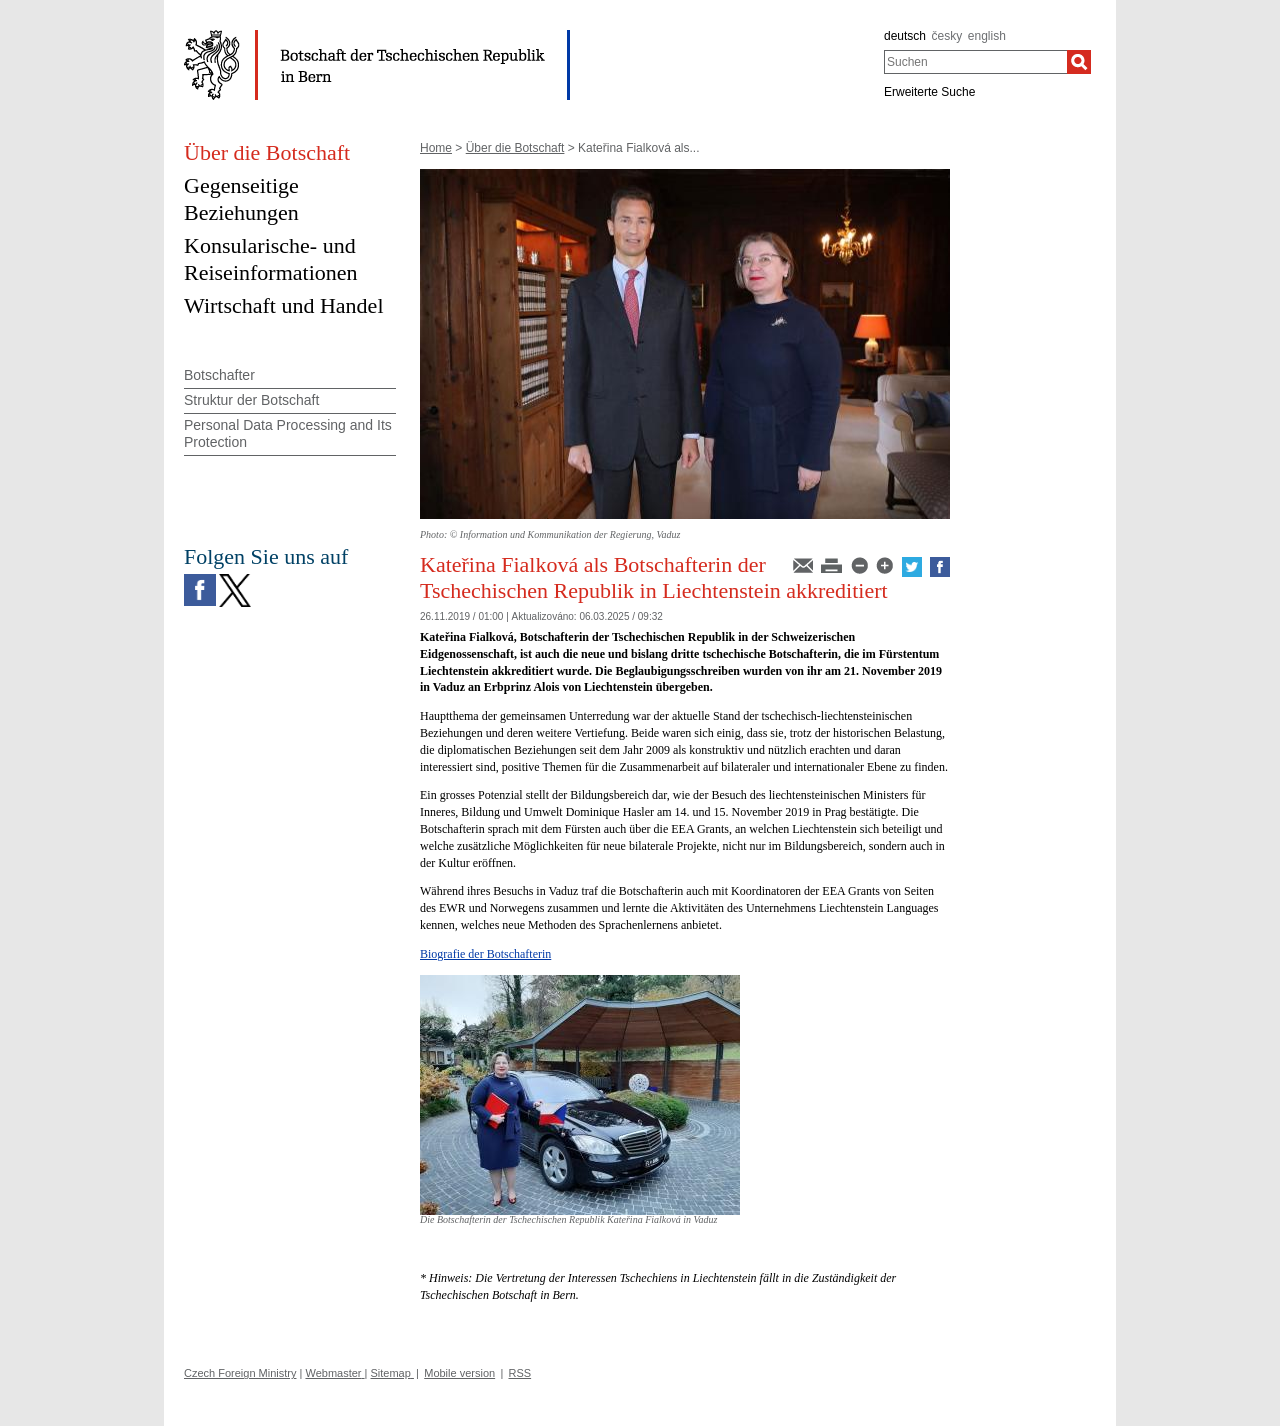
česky (947, 36)
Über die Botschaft (515, 148)
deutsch (905, 36)
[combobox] (975, 62)
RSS (520, 1373)
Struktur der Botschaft (251, 400)
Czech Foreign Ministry (240, 1373)
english (987, 36)
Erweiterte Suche (929, 92)
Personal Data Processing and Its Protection (288, 433)
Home (436, 148)
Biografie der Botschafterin (485, 954)
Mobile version (459, 1373)
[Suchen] (1079, 62)
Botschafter (219, 375)
